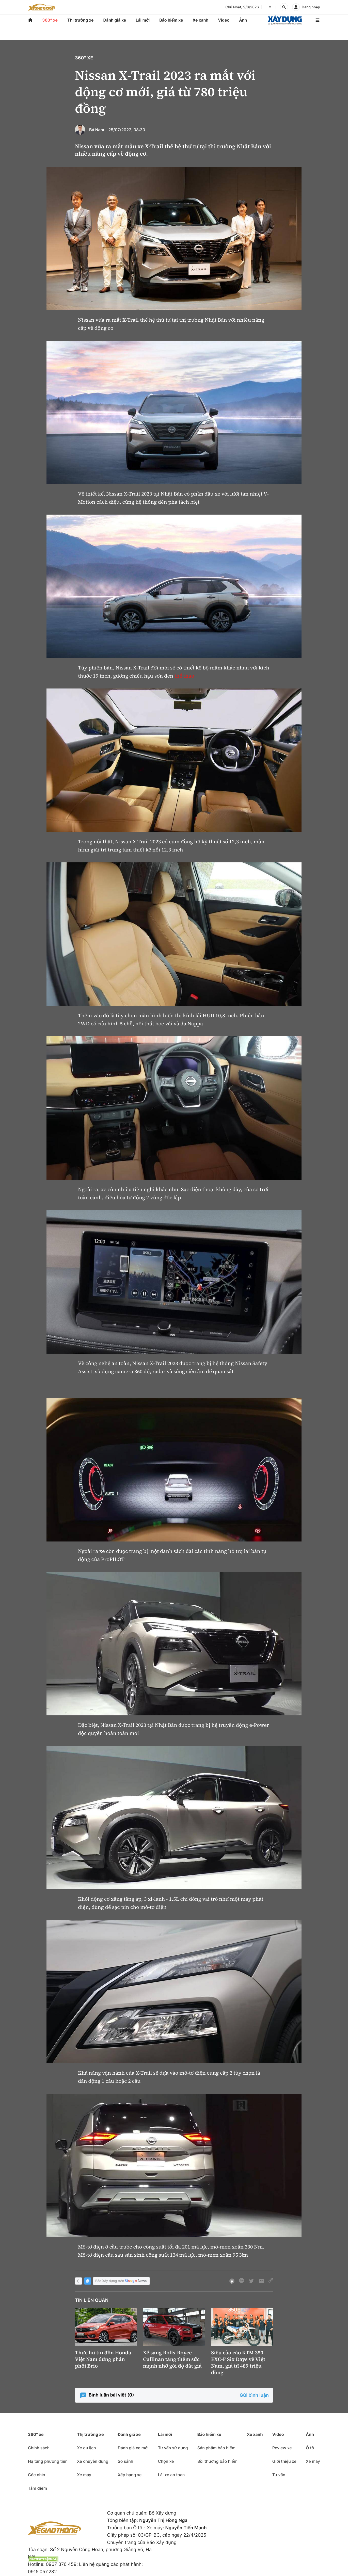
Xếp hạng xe (129, 2474)
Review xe (282, 2447)
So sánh (125, 2461)
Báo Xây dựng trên (121, 2281)
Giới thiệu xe (284, 2461)
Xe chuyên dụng (92, 2461)
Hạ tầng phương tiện (48, 2461)
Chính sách (39, 2447)
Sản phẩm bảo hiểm (216, 2447)
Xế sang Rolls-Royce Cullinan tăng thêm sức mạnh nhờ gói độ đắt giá (172, 2359)
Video (223, 20)
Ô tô (310, 2447)
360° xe (50, 20)
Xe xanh (200, 20)
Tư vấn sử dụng (173, 2447)
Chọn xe (166, 2461)
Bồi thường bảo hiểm (217, 2461)
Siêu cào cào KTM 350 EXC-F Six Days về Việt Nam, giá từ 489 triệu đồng (238, 2362)
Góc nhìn (36, 2474)
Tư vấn (278, 2474)
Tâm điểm (37, 2488)
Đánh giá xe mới (133, 2447)
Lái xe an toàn (171, 2474)
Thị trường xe (80, 20)
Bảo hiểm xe (171, 20)
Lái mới (143, 20)
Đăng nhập (311, 7)
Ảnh (243, 20)
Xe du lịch (86, 2447)
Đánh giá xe (114, 20)
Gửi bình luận (254, 2395)
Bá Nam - (98, 129)
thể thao (184, 675)
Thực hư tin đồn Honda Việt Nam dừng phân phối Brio (103, 2359)
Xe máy (84, 2474)
